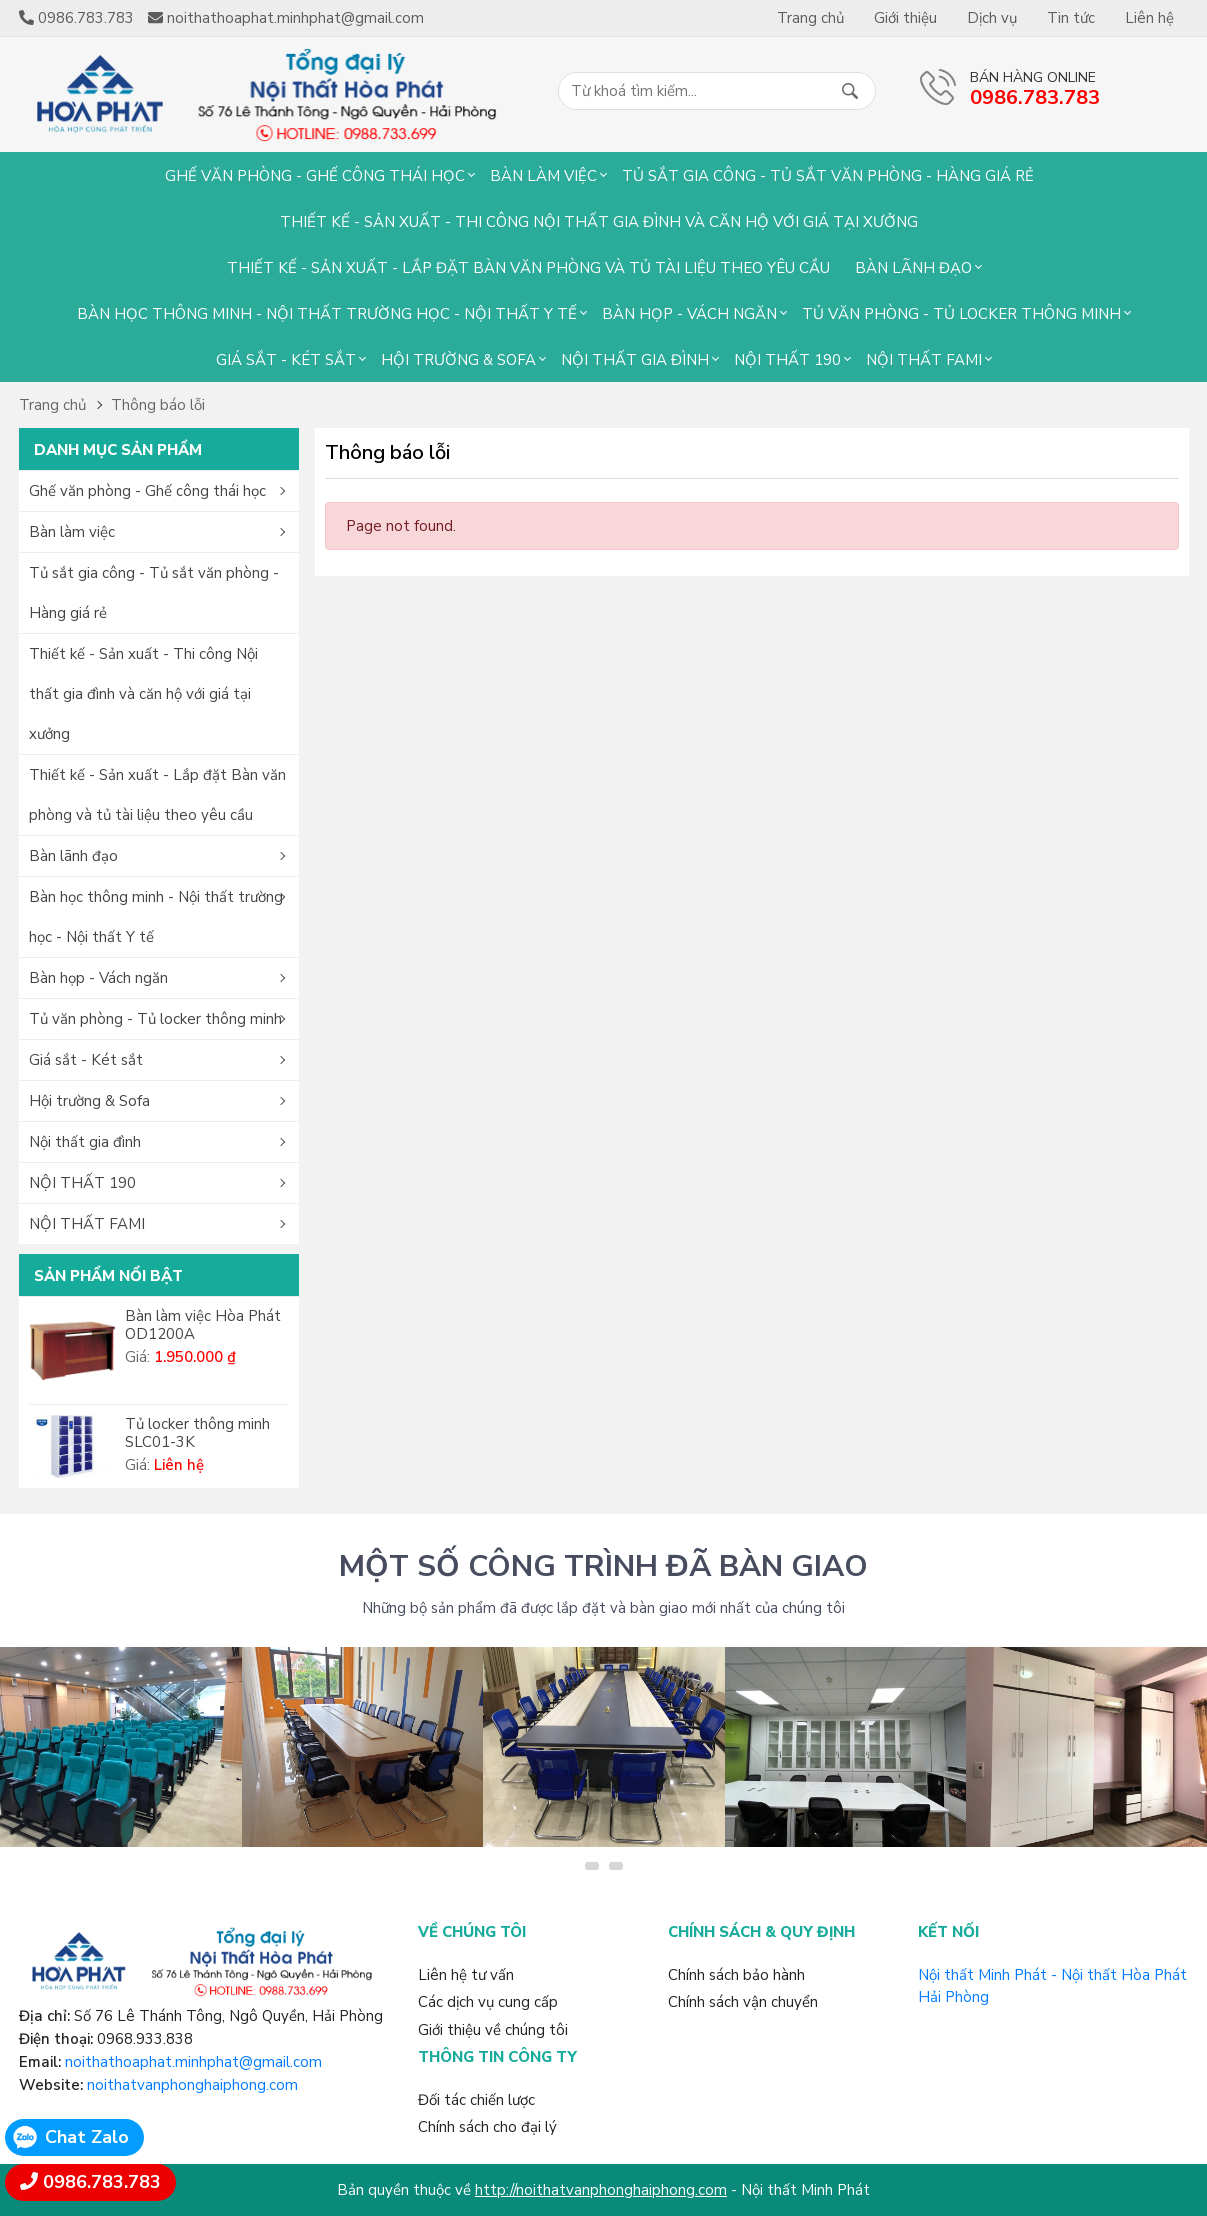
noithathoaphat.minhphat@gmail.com (193, 2062)
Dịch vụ (992, 18)
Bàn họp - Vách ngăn (689, 314)
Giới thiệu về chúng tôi (493, 2030)
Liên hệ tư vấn (466, 1975)
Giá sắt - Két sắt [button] (86, 1060)
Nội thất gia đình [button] (85, 1142)
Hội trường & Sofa (458, 360)
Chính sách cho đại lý (487, 2127)
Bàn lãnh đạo (913, 268)
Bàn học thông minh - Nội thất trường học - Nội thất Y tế (327, 314)
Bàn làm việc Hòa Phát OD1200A (203, 1325)
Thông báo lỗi (158, 405)
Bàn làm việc (543, 176)
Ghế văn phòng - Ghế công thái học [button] (147, 491)
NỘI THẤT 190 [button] (82, 1183)
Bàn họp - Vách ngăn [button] (98, 978)
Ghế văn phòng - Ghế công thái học (315, 176)
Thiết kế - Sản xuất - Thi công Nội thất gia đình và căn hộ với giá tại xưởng (599, 222)
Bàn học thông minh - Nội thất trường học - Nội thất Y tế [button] (156, 917)
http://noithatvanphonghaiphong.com (601, 2190)
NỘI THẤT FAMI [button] (87, 1224)
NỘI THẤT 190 (787, 360)
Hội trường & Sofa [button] (89, 1101)
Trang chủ (810, 18)
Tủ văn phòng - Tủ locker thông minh (961, 314)
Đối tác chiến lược (476, 2100)
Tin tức (1071, 18)
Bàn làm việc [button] (72, 532)
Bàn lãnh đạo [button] (73, 856)
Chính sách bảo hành (736, 1975)
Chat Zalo (87, 2137)
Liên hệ (1149, 18)
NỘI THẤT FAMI (924, 360)
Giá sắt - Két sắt (286, 360)
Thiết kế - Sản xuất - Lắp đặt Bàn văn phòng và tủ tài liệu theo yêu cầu (528, 268)
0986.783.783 (102, 2182)
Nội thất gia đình (635, 360)
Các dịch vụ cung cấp (488, 2002)
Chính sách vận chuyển (743, 2002)
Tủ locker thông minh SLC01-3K (197, 1433)
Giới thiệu (905, 18)
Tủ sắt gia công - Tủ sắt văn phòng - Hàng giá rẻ (828, 176)
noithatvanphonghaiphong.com (192, 2085)
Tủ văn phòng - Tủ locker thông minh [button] (155, 1019)
